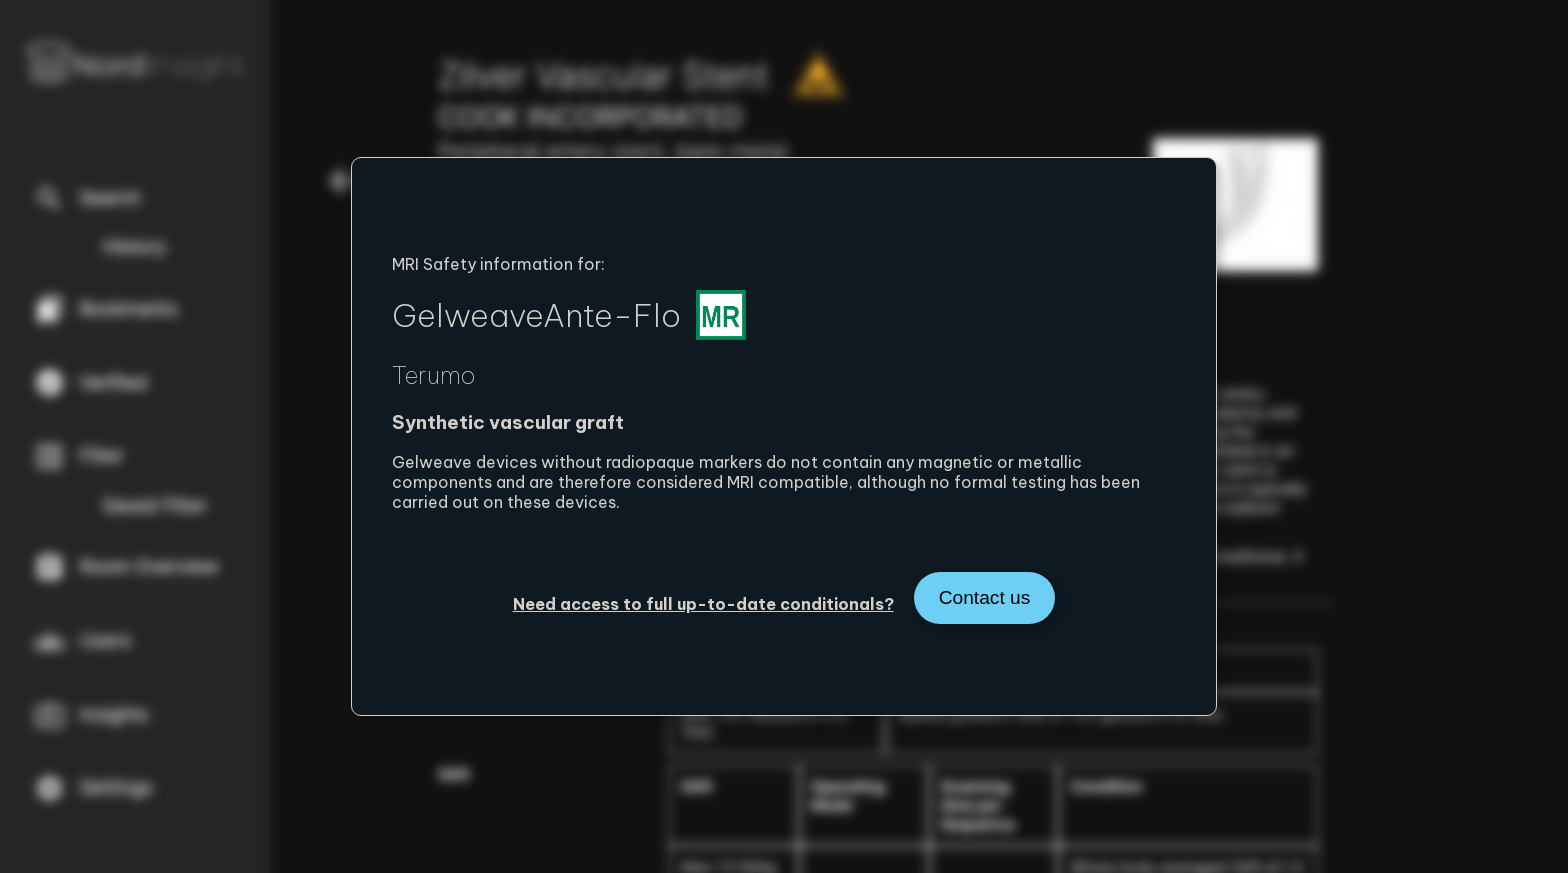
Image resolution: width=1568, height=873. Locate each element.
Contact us (985, 597)
